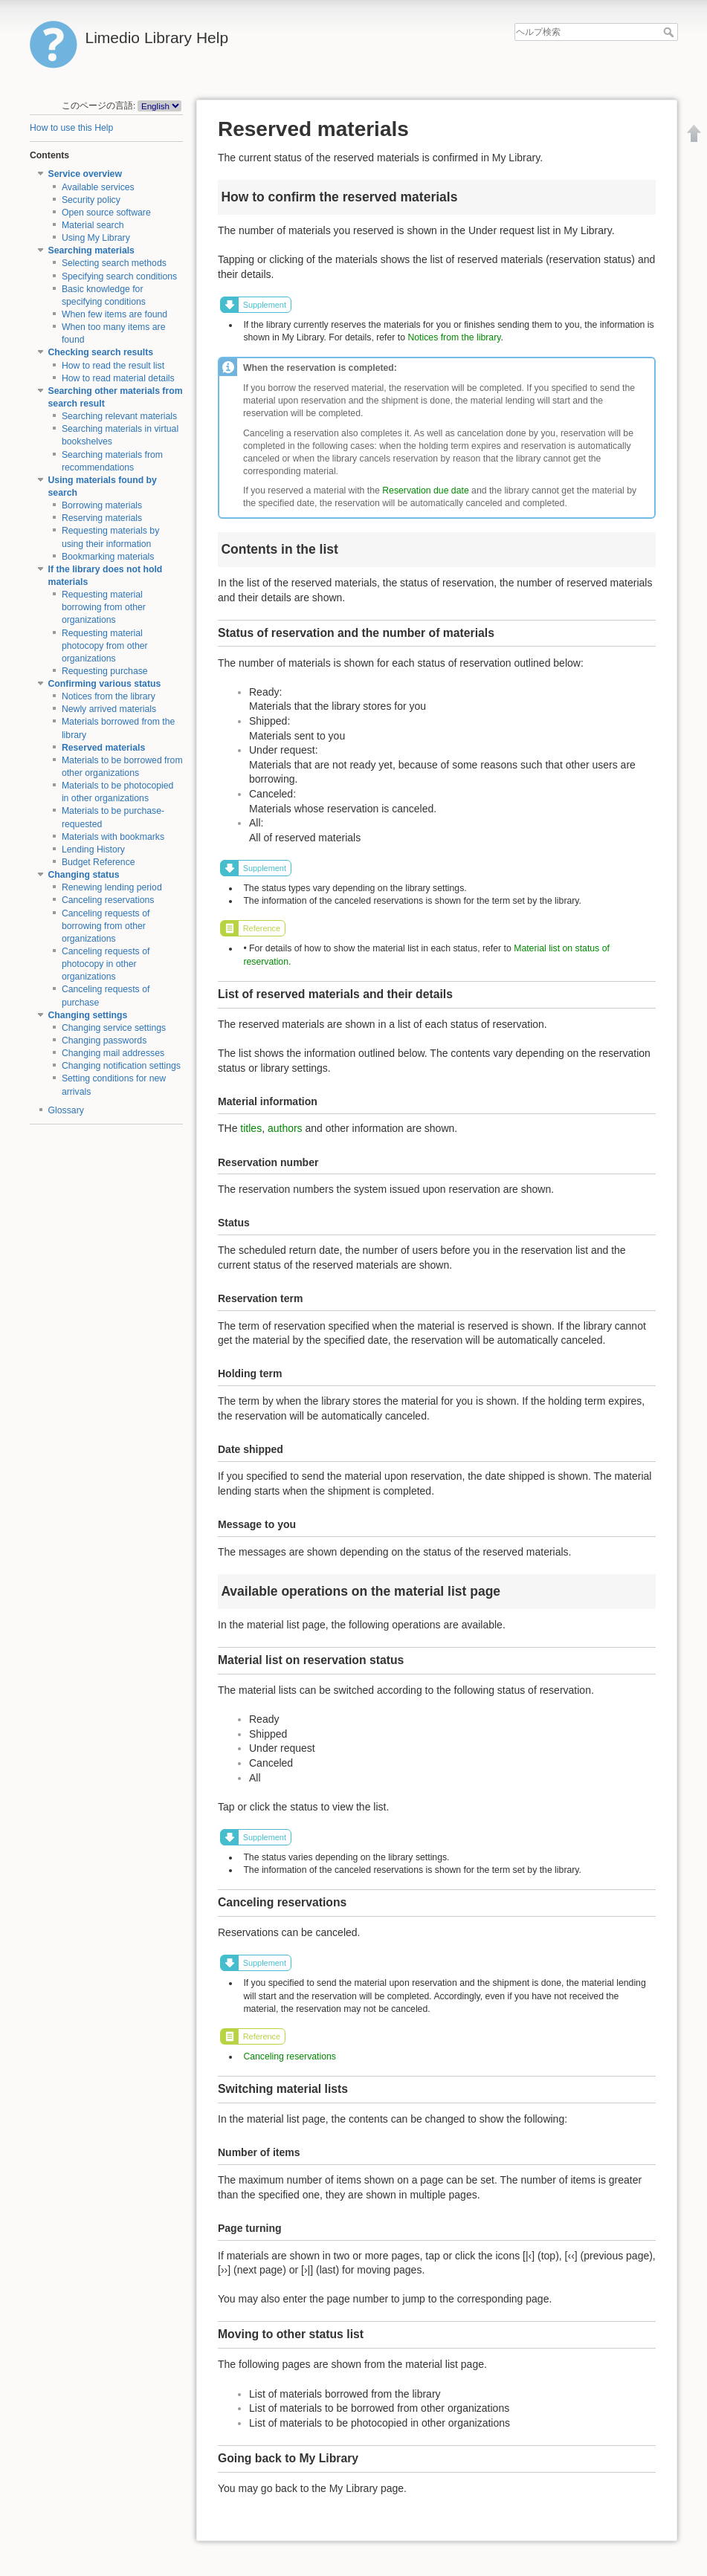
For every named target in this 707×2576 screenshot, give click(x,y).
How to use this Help (71, 128)
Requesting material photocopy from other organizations (105, 646)
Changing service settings (114, 1028)
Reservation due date (425, 490)
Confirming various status (104, 684)
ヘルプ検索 (670, 32)
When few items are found (114, 314)
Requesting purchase (105, 671)
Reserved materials (103, 747)
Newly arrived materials (109, 709)
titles (251, 1128)
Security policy (91, 200)
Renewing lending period (112, 887)
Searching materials (91, 250)
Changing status (84, 875)
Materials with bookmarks (113, 837)
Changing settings (88, 1015)
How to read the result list (113, 365)
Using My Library (96, 238)
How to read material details (118, 378)
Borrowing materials (102, 505)
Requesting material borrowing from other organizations (104, 607)
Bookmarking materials (108, 556)
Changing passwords (104, 1040)
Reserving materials (102, 518)
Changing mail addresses (113, 1053)
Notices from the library (108, 696)
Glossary (66, 1110)
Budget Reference (98, 862)
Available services (98, 187)
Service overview (85, 174)
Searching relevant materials (119, 416)
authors (285, 1128)
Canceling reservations (108, 900)
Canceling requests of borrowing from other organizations (106, 926)
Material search (93, 225)
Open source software (106, 212)
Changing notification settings (121, 1066)
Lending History (93, 849)
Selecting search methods (114, 263)
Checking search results (101, 352)
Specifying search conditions (119, 276)
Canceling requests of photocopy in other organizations (106, 964)
